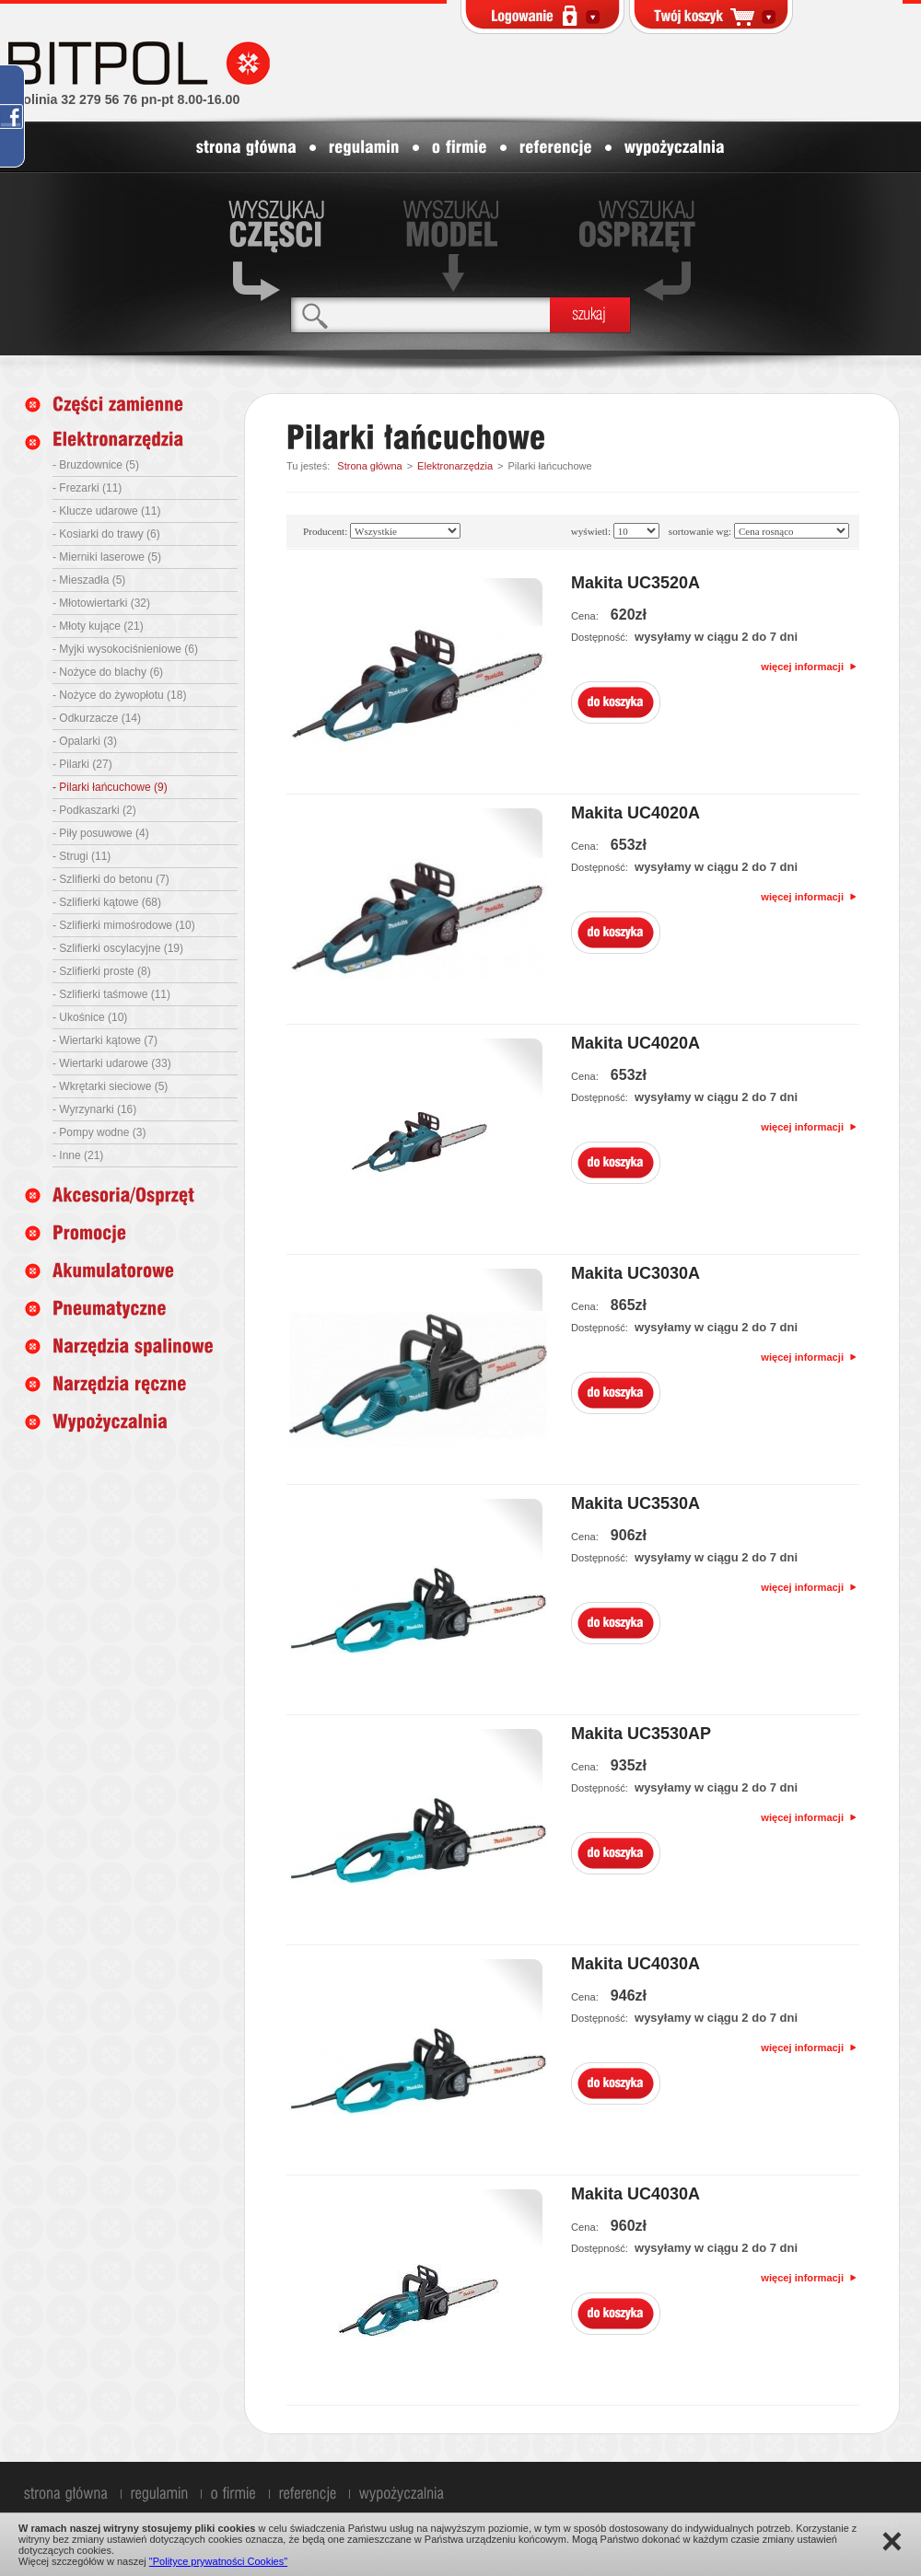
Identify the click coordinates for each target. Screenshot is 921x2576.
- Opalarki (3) (84, 741)
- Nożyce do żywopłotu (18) (119, 695)
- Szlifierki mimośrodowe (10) (123, 925)
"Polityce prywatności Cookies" (218, 2561)
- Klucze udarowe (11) (106, 511)
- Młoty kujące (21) (98, 626)
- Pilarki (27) (82, 764)
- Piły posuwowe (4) (100, 833)
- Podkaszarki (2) (94, 810)
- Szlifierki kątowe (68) (106, 902)
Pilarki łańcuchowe (549, 465)
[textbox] (420, 314)
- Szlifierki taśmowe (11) (111, 994)
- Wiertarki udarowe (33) (111, 1063)
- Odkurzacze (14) (96, 718)
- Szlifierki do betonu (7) (110, 879)
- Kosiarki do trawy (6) (106, 534)
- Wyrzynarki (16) (94, 1109)
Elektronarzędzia (455, 465)
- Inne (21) (77, 1155)
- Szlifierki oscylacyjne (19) (117, 948)
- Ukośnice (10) (89, 1017)
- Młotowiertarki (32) (101, 603)
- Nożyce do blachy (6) (107, 672)
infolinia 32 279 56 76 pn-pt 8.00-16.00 (123, 99)
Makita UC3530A (635, 1503)
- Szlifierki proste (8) (101, 971)
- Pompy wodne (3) (99, 1132)
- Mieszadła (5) (88, 580)
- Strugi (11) (81, 856)
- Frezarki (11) (87, 488)
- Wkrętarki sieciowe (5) (110, 1086)
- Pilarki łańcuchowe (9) (110, 787)
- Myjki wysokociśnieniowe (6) (125, 649)
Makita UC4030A (635, 1964)
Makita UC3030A (635, 1273)
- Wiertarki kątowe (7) (104, 1040)
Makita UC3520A (635, 583)
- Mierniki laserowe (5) (106, 557)
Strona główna (369, 465)
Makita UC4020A (635, 813)
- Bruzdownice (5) (95, 464)
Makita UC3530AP (641, 1733)
